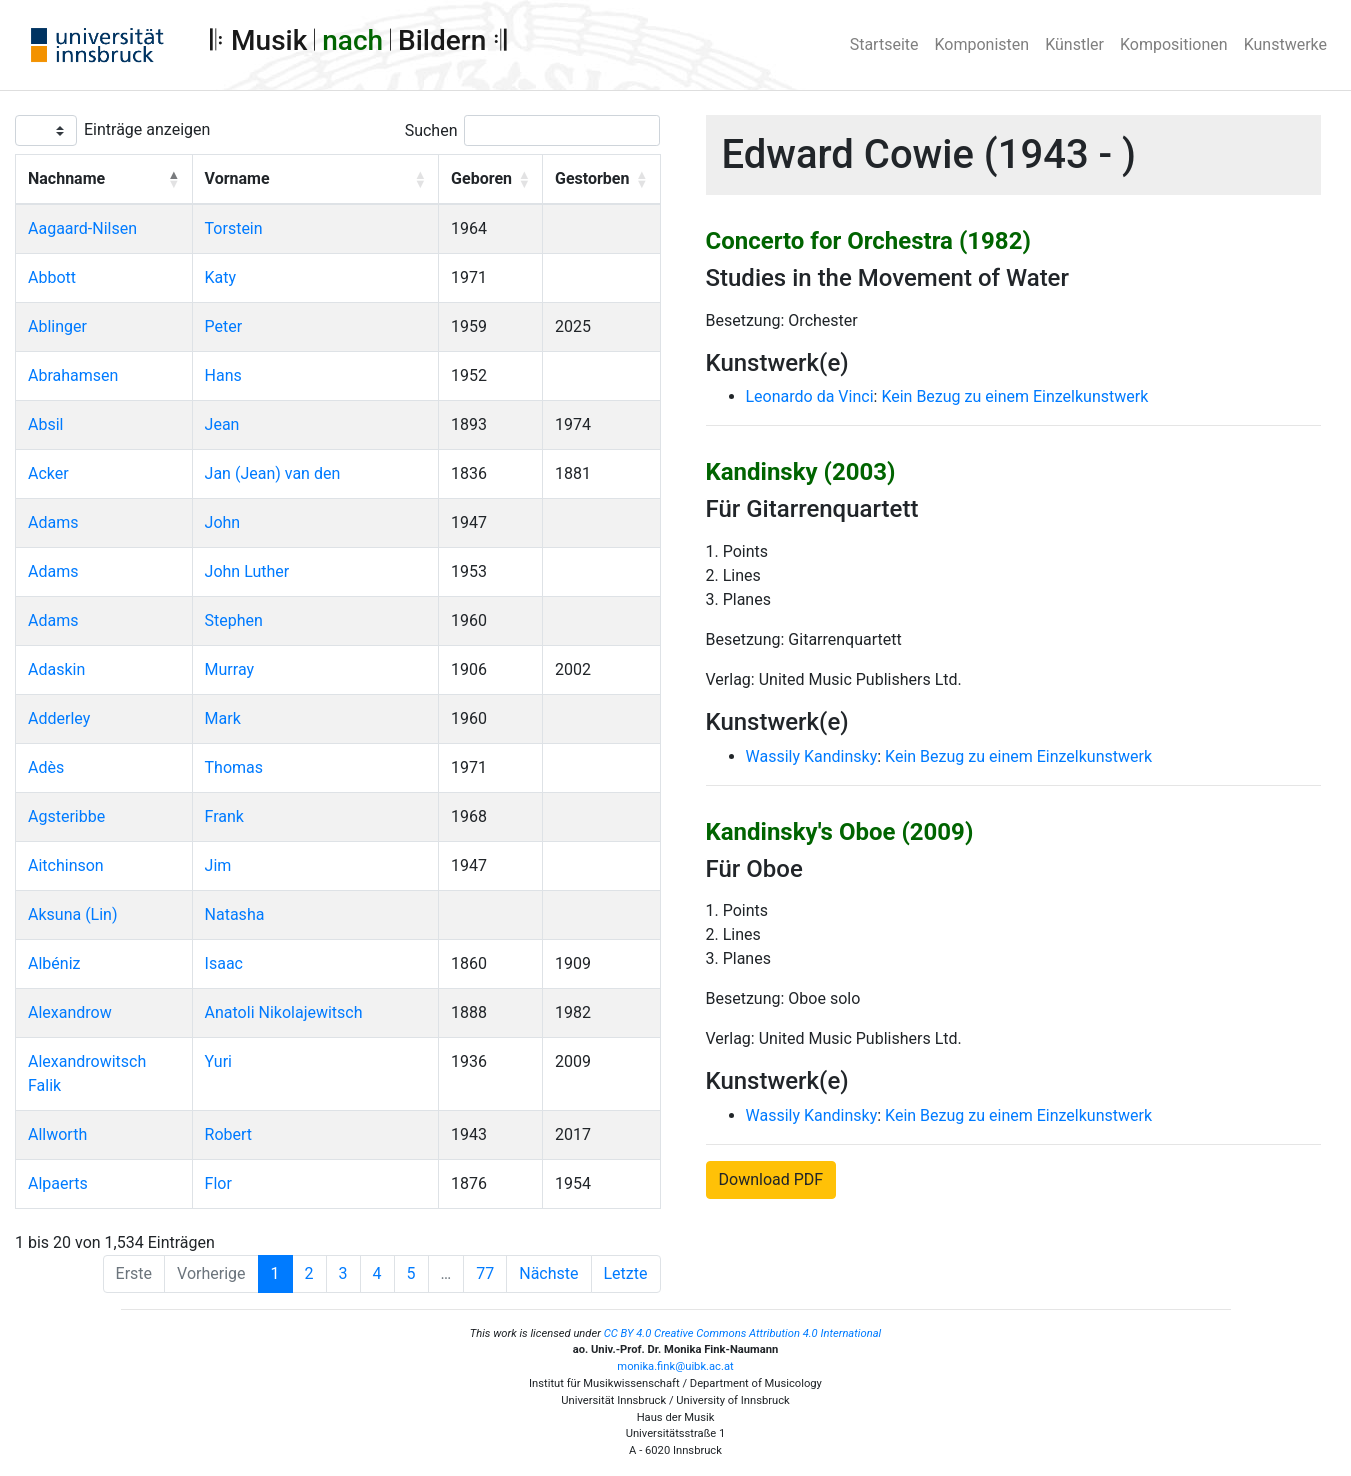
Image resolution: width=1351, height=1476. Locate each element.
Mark (223, 718)
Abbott (52, 277)
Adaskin (56, 669)
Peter (224, 326)
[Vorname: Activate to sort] (315, 180)
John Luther (247, 571)
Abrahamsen (73, 375)
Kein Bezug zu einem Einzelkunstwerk (1014, 396)
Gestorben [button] (592, 178)
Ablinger (57, 326)
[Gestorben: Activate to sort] (602, 180)
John (223, 522)
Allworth (57, 1134)
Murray (229, 669)
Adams (53, 522)
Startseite (884, 44)
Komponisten (982, 44)
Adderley (59, 718)
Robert (229, 1134)
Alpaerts (58, 1183)
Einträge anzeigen (147, 129)
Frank (224, 816)
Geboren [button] (481, 178)
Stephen (234, 620)
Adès (46, 767)
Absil (45, 424)
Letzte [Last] (626, 1273)
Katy (221, 277)
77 (485, 1273)
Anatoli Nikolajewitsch (284, 1012)
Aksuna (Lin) (73, 914)
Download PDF (771, 1179)
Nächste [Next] (548, 1273)
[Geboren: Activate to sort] (491, 180)
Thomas (234, 767)
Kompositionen (1174, 44)
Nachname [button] (66, 178)
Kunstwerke (1285, 44)
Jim (218, 865)
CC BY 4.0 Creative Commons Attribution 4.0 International (743, 1333)
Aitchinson (66, 865)
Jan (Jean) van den (273, 473)
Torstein (234, 228)
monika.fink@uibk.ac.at (675, 1366)
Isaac (224, 963)
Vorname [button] (237, 178)
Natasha (235, 914)
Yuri (218, 1061)
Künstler (1074, 44)
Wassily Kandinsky (812, 756)
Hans (223, 375)
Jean (222, 424)
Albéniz (54, 963)
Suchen (431, 130)
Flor (218, 1183)
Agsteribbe (66, 816)
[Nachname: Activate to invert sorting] (104, 180)
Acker (48, 473)
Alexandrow (70, 1012)
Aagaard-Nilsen (82, 228)
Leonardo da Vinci (810, 396)
